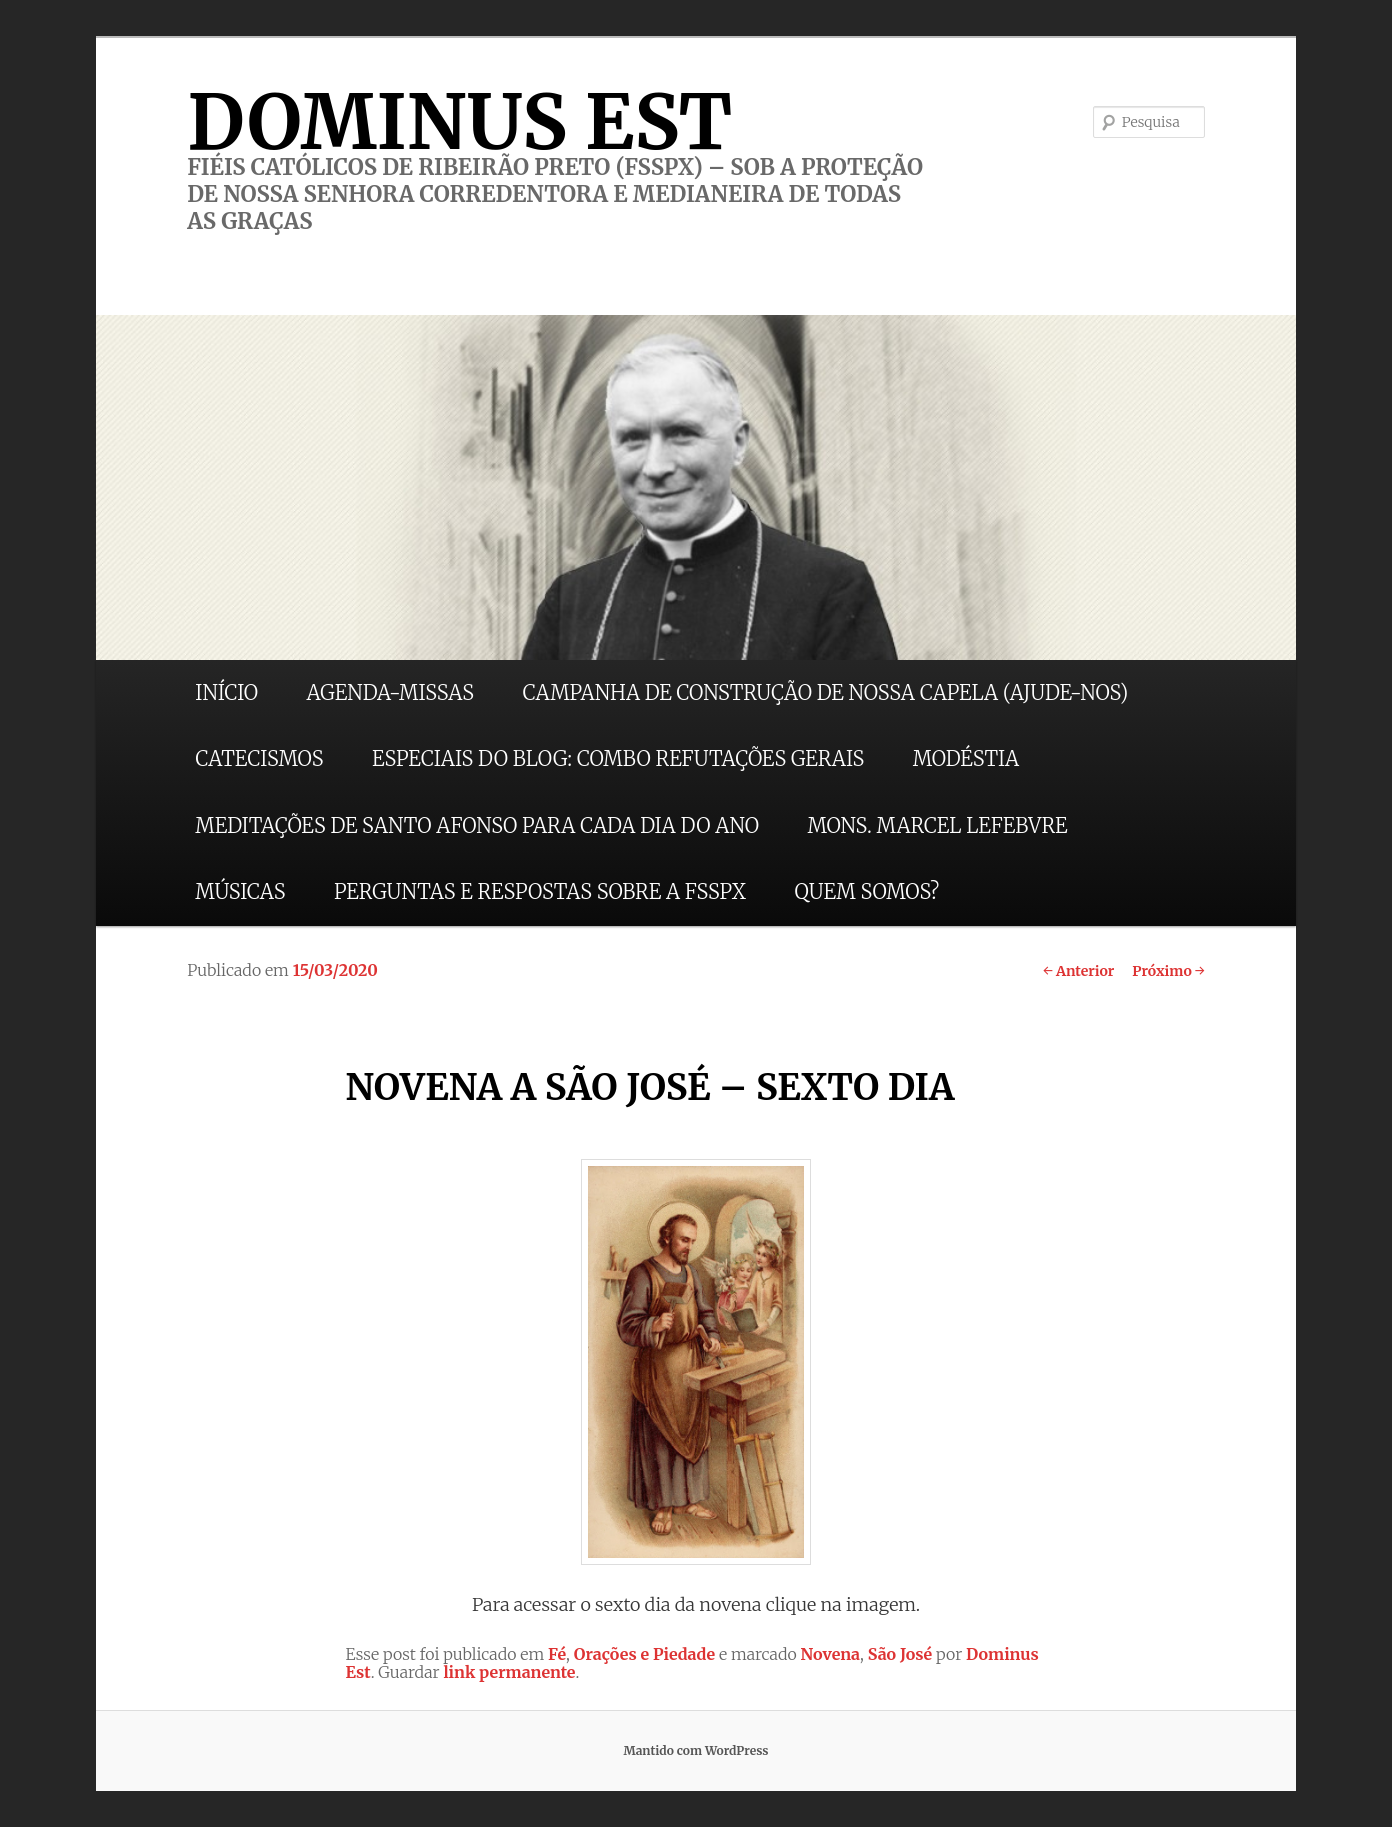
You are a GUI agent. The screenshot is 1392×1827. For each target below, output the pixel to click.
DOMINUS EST (459, 122)
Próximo (1168, 971)
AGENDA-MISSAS (390, 692)
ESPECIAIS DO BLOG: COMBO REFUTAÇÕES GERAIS (618, 758)
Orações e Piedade (644, 1654)
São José (900, 1654)
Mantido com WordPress (695, 1750)
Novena (831, 1654)
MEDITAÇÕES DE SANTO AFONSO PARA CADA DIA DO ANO (477, 825)
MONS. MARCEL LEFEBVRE (937, 825)
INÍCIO (226, 692)
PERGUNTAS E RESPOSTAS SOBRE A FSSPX (540, 891)
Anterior (1078, 971)
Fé (557, 1654)
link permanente (509, 1672)
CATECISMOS (259, 758)
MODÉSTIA (966, 758)
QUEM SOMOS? (866, 891)
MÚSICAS (240, 891)
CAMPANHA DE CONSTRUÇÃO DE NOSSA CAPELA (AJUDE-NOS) (826, 692)
